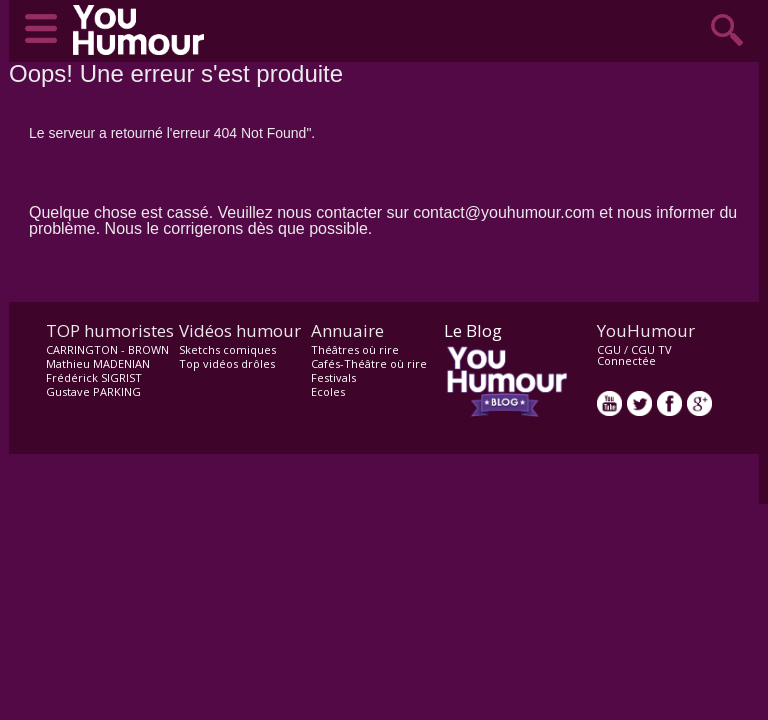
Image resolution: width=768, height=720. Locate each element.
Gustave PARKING (93, 391)
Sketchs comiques (227, 349)
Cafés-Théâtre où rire (369, 363)
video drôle (143, 30)
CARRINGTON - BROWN (107, 349)
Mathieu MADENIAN (98, 363)
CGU (609, 349)
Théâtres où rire (355, 349)
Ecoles (328, 391)
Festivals (333, 377)
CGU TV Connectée (634, 355)
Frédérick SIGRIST (94, 377)
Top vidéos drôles (227, 363)
